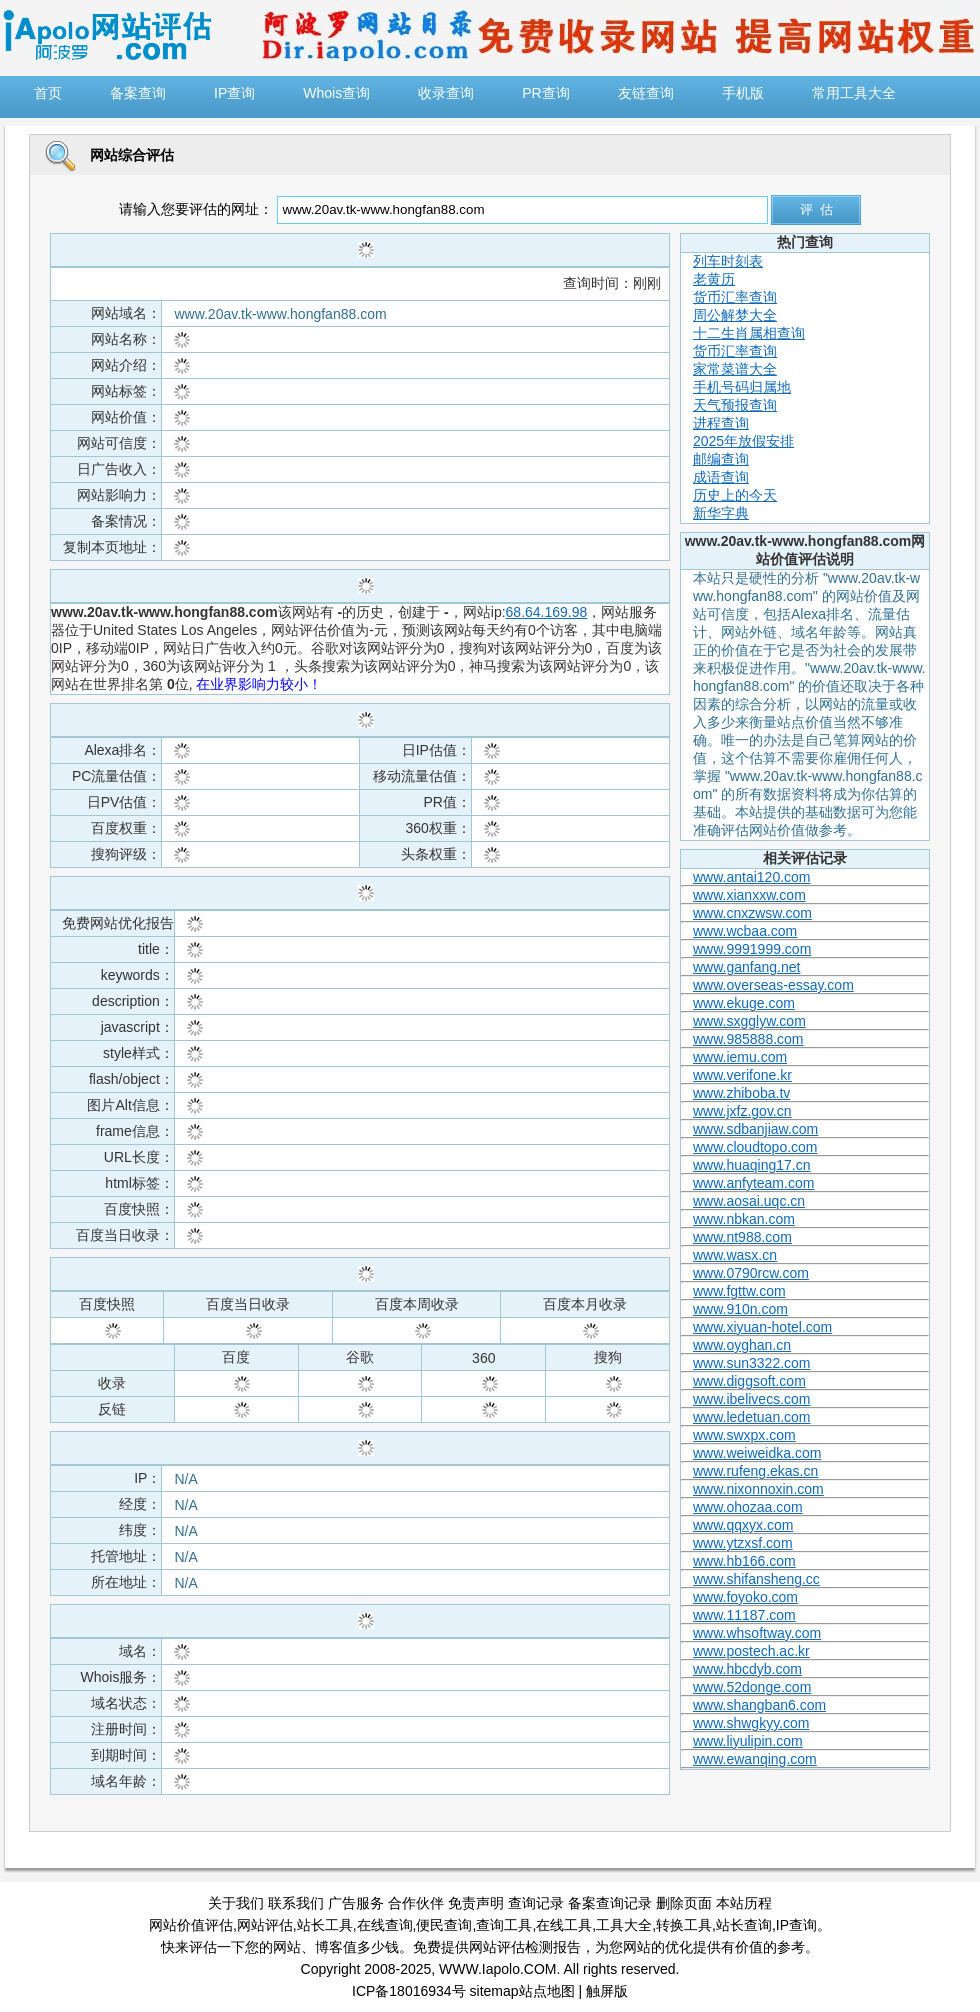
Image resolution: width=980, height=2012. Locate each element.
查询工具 (504, 1925)
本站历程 (744, 1903)
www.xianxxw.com (749, 895)
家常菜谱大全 (735, 369)
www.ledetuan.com (752, 1417)
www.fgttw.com (739, 1291)
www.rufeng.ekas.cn (755, 1471)
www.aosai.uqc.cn (749, 1201)
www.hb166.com (744, 1561)
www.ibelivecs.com (751, 1399)
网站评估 (265, 1925)
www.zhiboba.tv (741, 1093)
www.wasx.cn (735, 1255)
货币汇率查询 (735, 297)
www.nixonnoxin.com (758, 1489)
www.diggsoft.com (749, 1381)
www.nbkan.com (744, 1219)
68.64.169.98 (547, 612)
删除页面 (684, 1903)
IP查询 (796, 1925)
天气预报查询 (735, 405)
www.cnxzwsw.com (752, 913)
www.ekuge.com (744, 1003)
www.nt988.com (742, 1237)
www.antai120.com (752, 877)
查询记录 (536, 1903)
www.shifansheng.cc (756, 1579)
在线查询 (385, 1925)
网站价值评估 (191, 1925)
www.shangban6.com (759, 1705)
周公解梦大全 (735, 315)
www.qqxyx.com (743, 1525)
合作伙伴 (416, 1903)
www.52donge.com (752, 1687)
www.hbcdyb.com (747, 1669)
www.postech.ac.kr (751, 1651)
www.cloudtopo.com (755, 1147)
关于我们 (236, 1903)
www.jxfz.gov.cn (742, 1111)
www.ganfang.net (746, 967)
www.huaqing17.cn (752, 1165)
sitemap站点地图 (522, 1991)
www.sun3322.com (752, 1363)
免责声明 (476, 1903)
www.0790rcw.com (751, 1273)
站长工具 (325, 1925)
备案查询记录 (610, 1903)
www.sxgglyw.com (749, 1021)
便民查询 (444, 1925)
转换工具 (684, 1925)
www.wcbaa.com (745, 931)
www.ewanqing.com (755, 1759)
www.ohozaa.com (748, 1507)
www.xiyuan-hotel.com (762, 1327)
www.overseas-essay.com (773, 985)
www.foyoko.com (745, 1597)
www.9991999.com (752, 949)
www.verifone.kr (742, 1075)
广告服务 (356, 1903)
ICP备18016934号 (409, 1991)
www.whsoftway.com (757, 1633)
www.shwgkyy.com (751, 1723)
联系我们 (296, 1903)
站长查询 (744, 1925)
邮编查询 (721, 459)
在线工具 (564, 1925)
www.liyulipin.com (748, 1741)
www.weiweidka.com (757, 1453)
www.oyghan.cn (742, 1345)
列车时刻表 (728, 261)
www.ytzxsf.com (743, 1543)
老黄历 (714, 279)
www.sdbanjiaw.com (755, 1129)
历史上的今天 (735, 495)
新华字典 (721, 513)
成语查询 (721, 477)
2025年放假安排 (743, 441)
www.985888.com (748, 1039)
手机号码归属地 (742, 387)
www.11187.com (744, 1615)
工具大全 (624, 1925)
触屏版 (607, 1991)
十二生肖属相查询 (749, 333)
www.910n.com (740, 1309)
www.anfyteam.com (753, 1183)
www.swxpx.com (744, 1435)
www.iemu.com (740, 1057)
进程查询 (721, 423)
